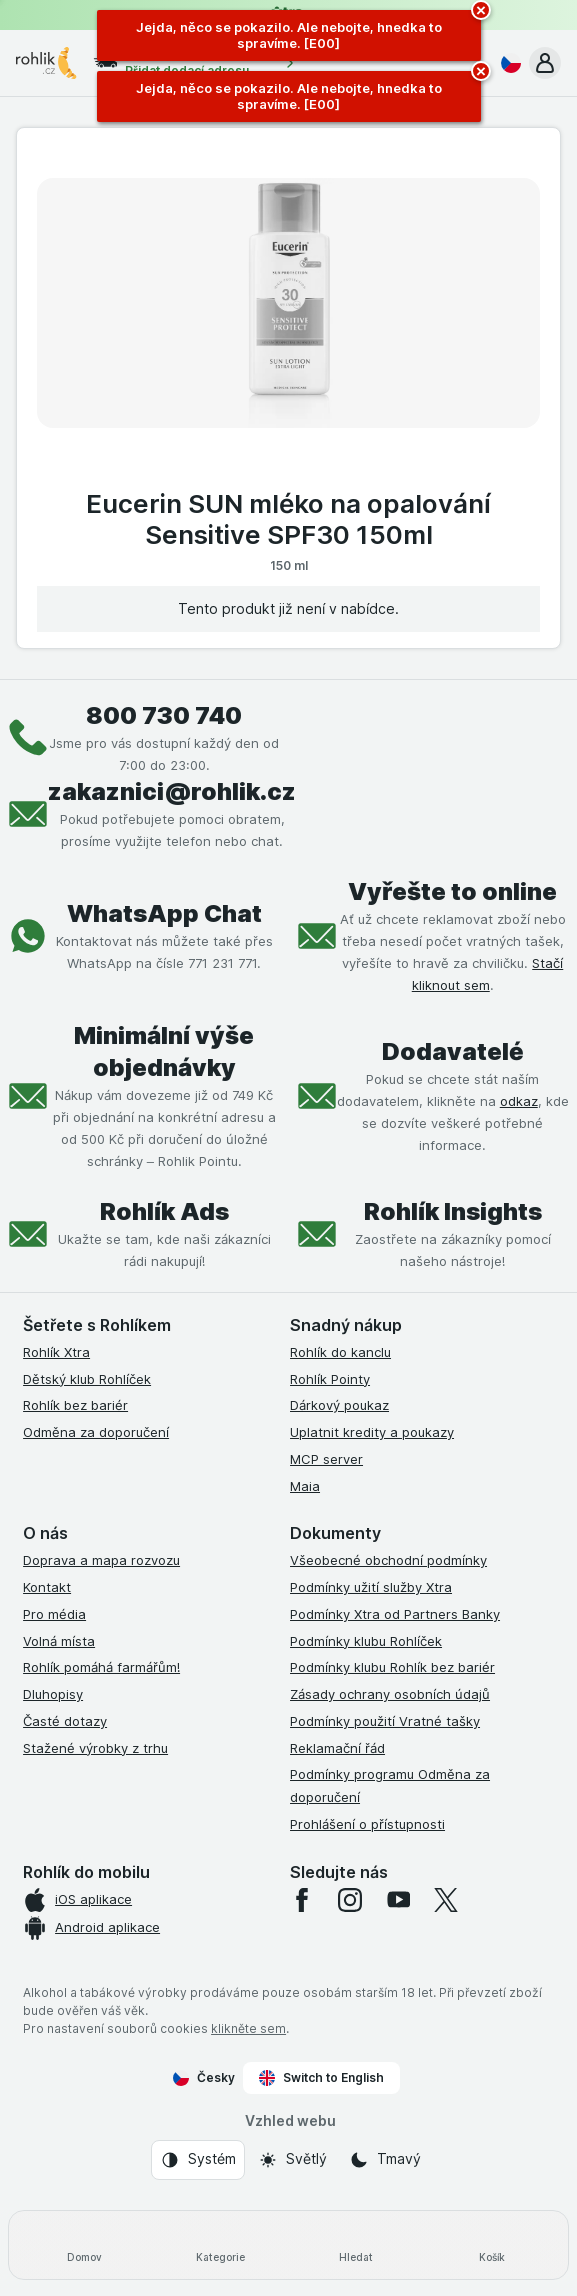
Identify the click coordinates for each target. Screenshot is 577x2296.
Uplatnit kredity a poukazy (372, 1432)
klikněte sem (248, 2028)
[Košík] (492, 2245)
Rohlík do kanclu (340, 1352)
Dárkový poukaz (339, 1405)
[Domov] (85, 2245)
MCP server (326, 1459)
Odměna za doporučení (96, 1432)
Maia (305, 1486)
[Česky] (507, 63)
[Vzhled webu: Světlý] (292, 2160)
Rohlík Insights (453, 1211)
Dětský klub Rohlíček (87, 1379)
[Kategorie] (221, 2245)
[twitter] (446, 1900)
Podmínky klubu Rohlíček (366, 1641)
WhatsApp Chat (164, 913)
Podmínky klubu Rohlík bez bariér (392, 1667)
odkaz (519, 1101)
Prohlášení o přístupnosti (367, 1824)
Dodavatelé (453, 1051)
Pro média (54, 1614)
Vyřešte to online (452, 891)
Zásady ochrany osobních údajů (390, 1694)
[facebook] (302, 1900)
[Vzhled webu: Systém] (198, 2160)
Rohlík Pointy (330, 1379)
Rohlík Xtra (56, 1352)
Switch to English (321, 2078)
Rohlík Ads (164, 1211)
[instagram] (350, 1900)
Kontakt (47, 1587)
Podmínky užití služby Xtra (371, 1587)
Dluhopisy (53, 1694)
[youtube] (398, 1900)
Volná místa (59, 1641)
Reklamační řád (337, 1748)
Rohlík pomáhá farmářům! (101, 1667)
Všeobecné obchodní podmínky (388, 1560)
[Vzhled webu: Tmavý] (385, 2160)
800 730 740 (164, 715)
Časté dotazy (65, 1721)
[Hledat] (357, 2245)
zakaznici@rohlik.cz (172, 791)
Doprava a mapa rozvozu (101, 1560)
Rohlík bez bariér (75, 1405)
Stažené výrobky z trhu (95, 1748)
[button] (545, 63)
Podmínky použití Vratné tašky (385, 1721)
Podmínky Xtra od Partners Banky (395, 1614)
